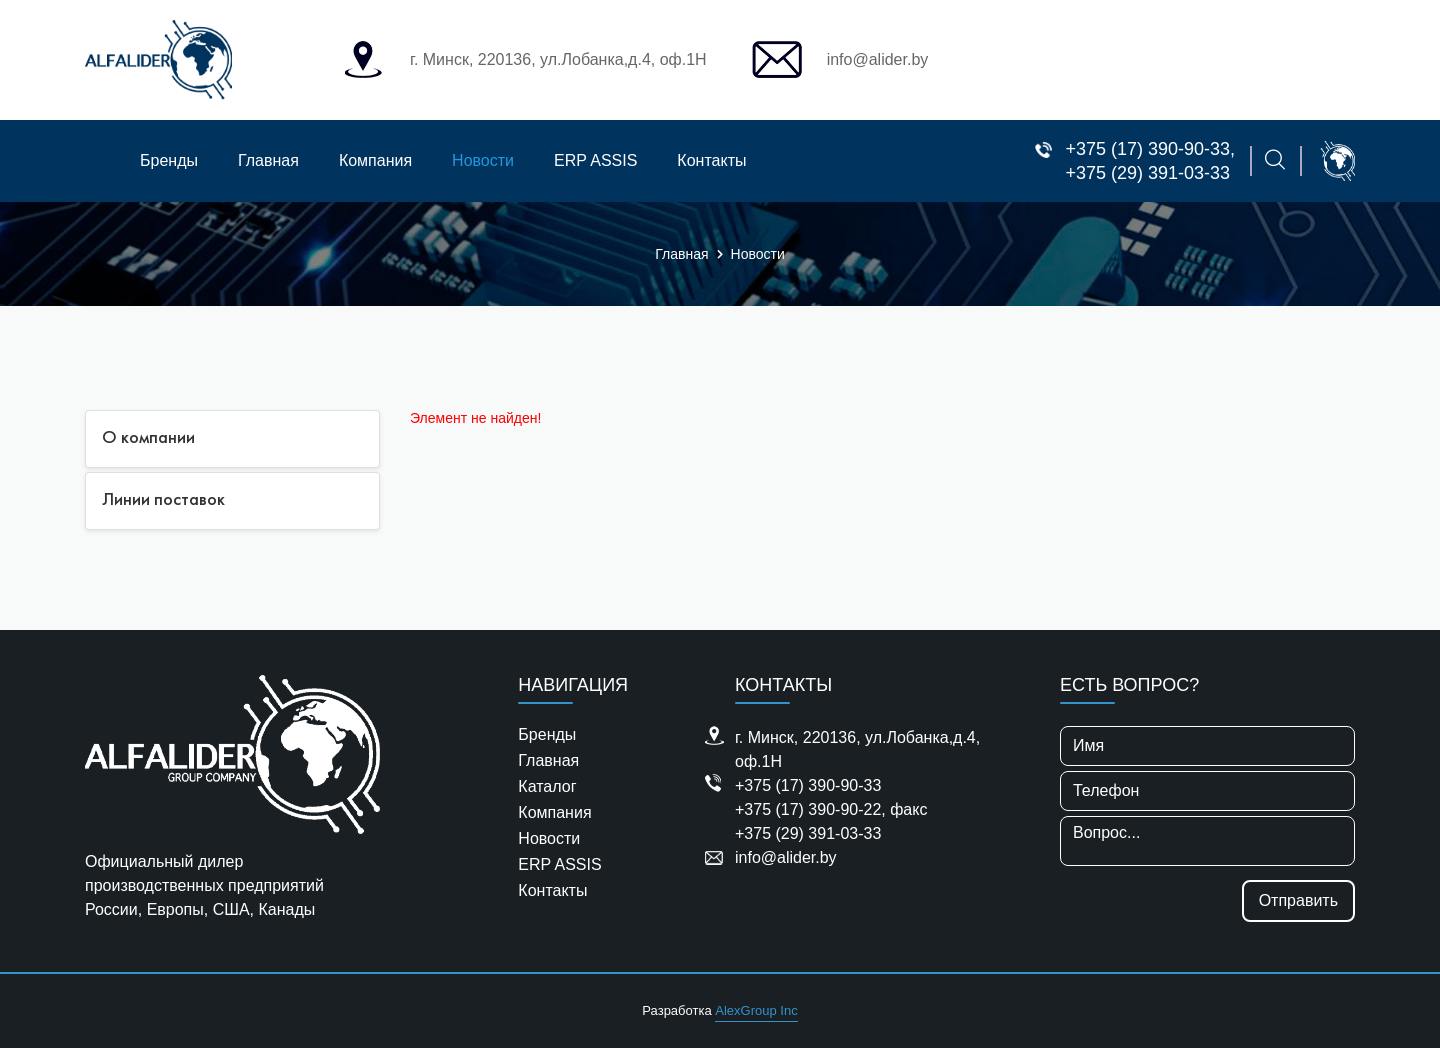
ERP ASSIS (595, 160)
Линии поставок (163, 500)
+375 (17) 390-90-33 (1147, 149)
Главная (268, 160)
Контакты (711, 160)
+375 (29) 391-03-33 (1147, 173)
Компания (375, 160)
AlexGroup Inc (756, 1010)
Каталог (547, 786)
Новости (483, 160)
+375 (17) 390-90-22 (808, 809)
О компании (148, 438)
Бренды (169, 160)
